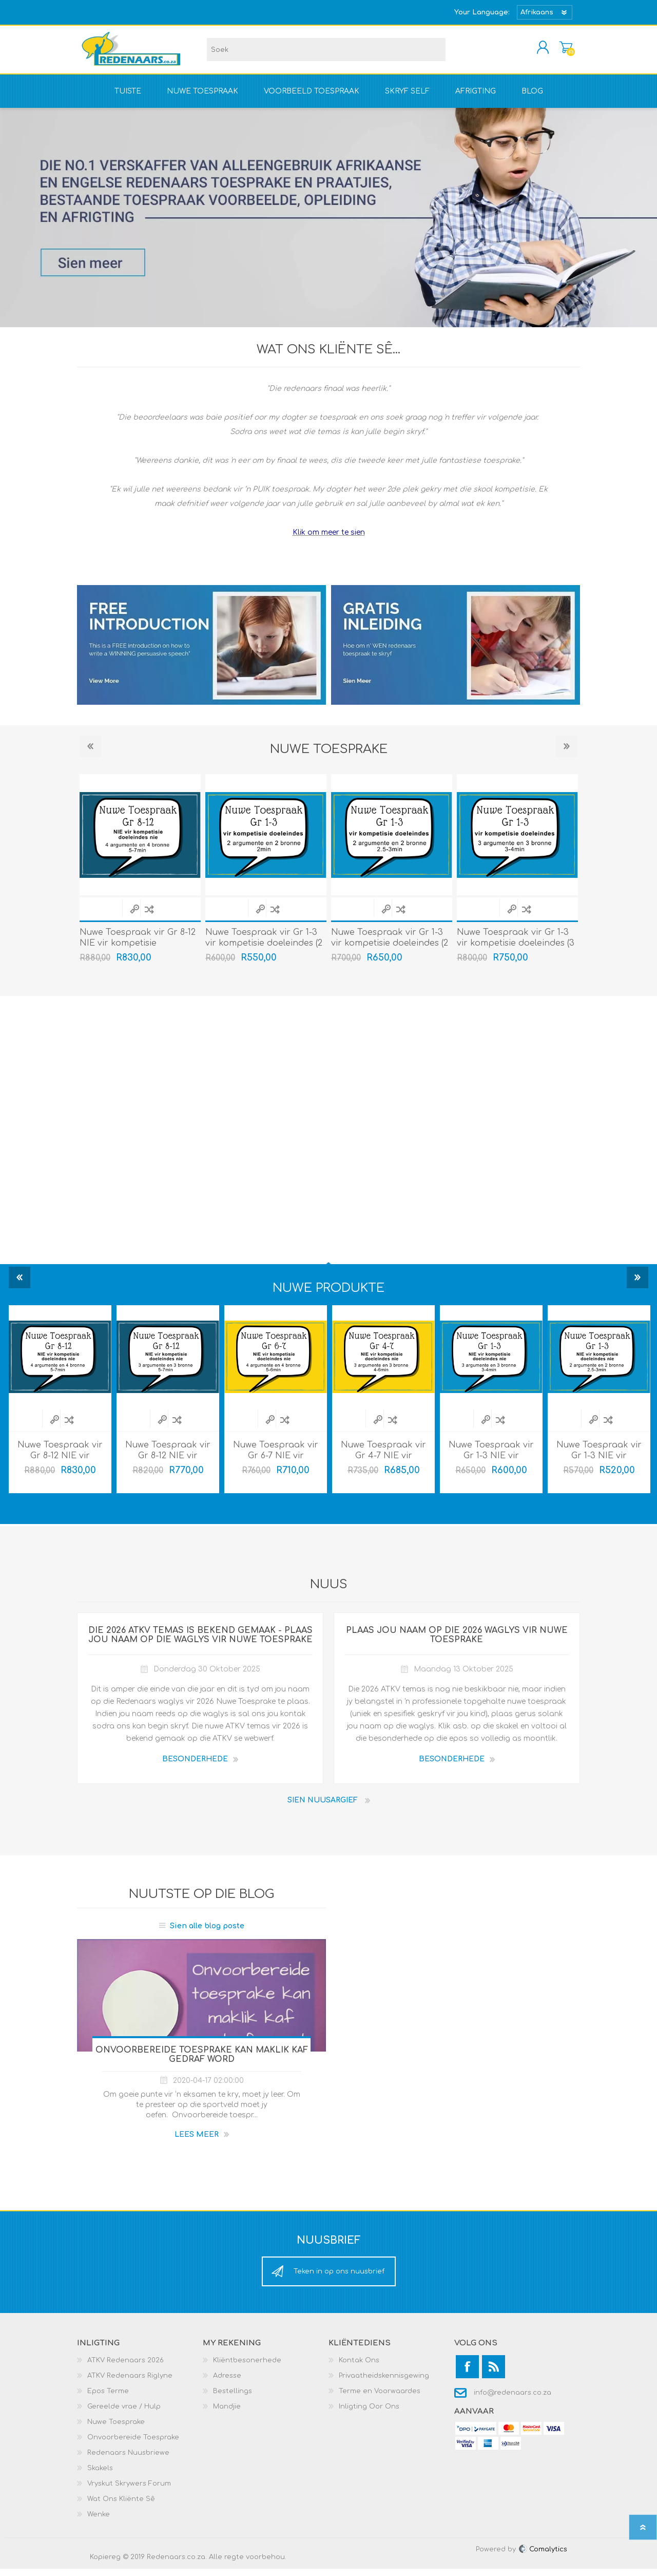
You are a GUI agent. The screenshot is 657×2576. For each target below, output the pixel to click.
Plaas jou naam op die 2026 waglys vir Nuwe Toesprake (457, 1642)
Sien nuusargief (322, 1807)
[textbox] (326, 53)
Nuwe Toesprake (116, 2429)
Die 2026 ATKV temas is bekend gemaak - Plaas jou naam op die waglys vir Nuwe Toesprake (200, 1642)
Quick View (134, 916)
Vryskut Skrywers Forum (129, 2490)
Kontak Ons (359, 2367)
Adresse (227, 2382)
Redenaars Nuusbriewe (128, 2460)
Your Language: (482, 12)
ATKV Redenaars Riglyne (129, 2382)
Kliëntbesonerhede (247, 2367)
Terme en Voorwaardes (379, 2398)
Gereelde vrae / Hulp (124, 2413)
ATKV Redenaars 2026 (125, 2367)
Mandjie (555, 51)
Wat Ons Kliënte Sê (121, 2506)
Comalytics (542, 2556)
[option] (265, 879)
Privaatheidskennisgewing (384, 2382)
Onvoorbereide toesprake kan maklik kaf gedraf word (201, 2062)
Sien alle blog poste (207, 1933)
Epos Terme (108, 2398)
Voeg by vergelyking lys (149, 916)
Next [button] (566, 753)
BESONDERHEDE (195, 1766)
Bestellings (232, 2398)
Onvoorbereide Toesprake (133, 2444)
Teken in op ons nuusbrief (339, 2278)
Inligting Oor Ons (369, 2413)
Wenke (98, 2521)
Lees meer (197, 2142)
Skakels (100, 2475)
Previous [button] (90, 753)
